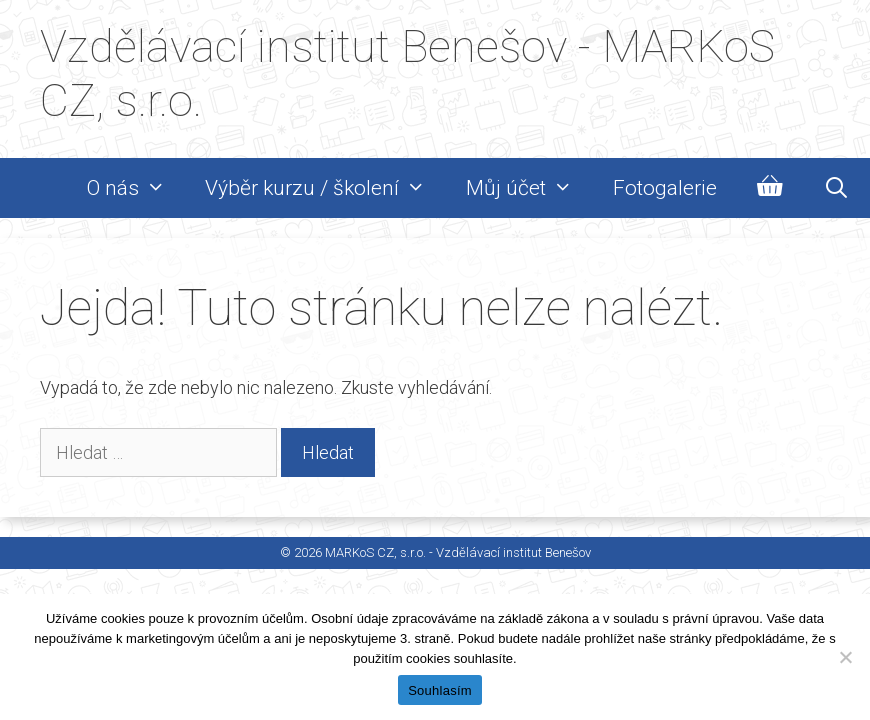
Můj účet (529, 188)
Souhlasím (440, 690)
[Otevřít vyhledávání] (836, 188)
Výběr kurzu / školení (325, 188)
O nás (136, 188)
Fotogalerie (665, 188)
